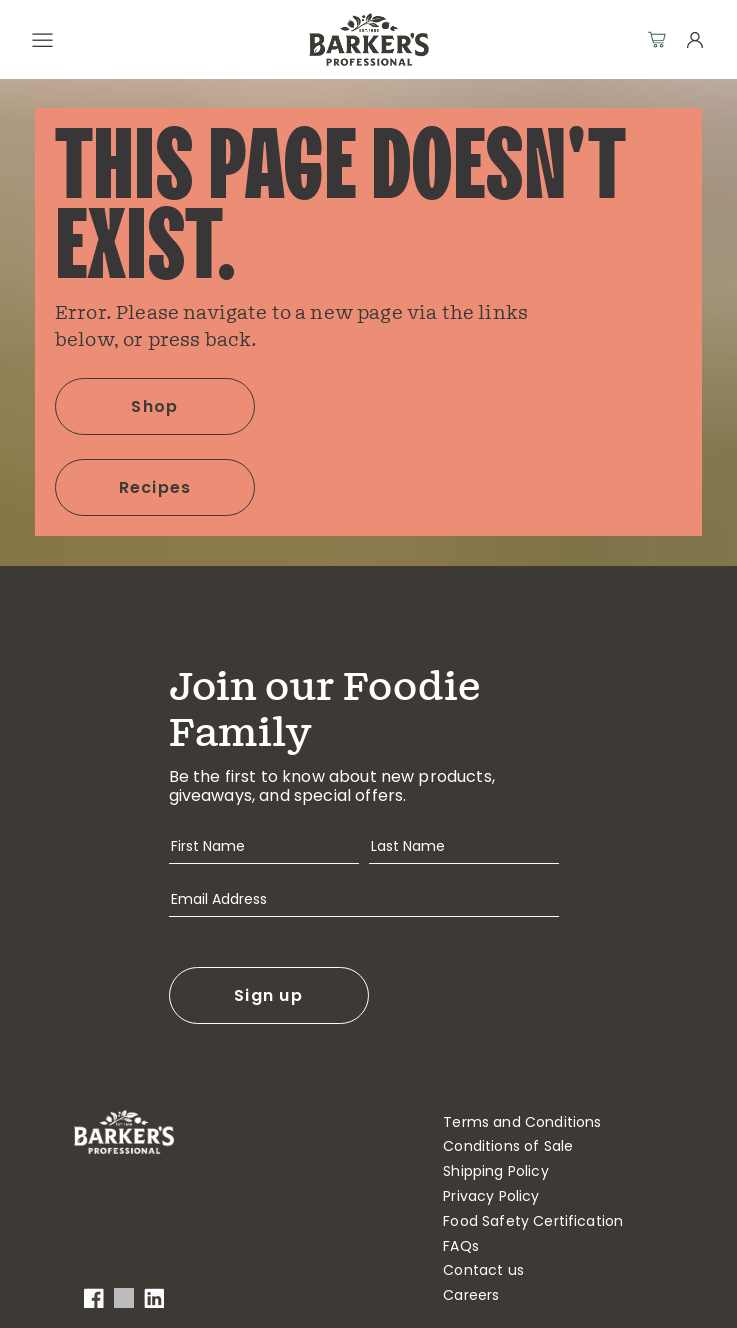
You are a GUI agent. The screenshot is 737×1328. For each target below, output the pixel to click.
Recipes (155, 487)
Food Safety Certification (533, 1221)
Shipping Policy (495, 1171)
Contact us (483, 1270)
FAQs (461, 1246)
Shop (154, 406)
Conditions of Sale (508, 1146)
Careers (471, 1295)
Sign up (268, 995)
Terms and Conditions (522, 1122)
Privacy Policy (491, 1196)
